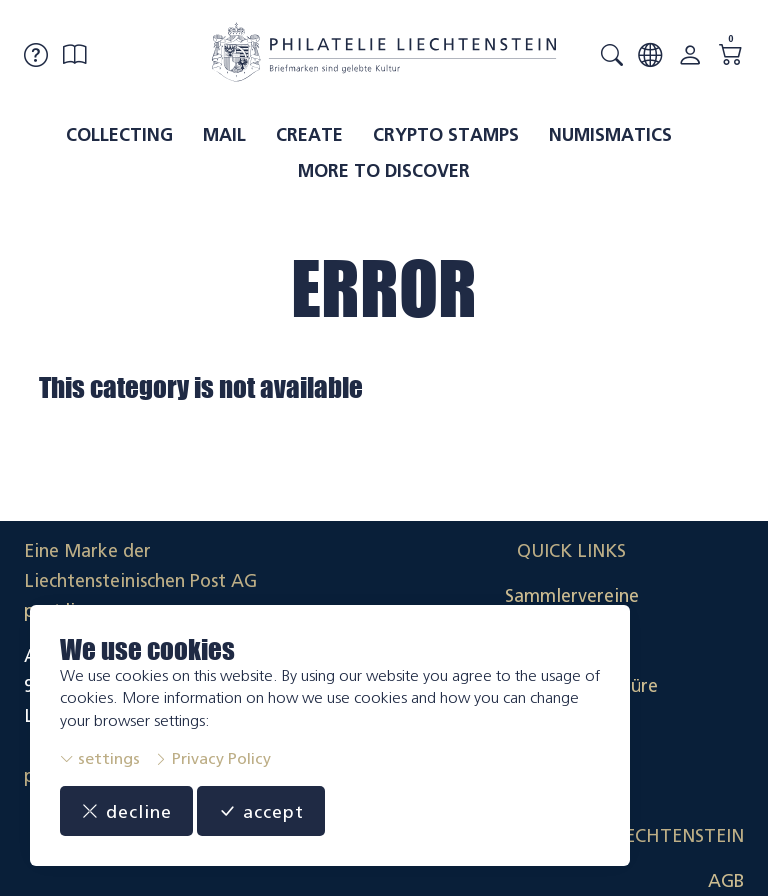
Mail (224, 135)
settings (100, 758)
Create (309, 135)
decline (126, 811)
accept (261, 811)
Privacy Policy (212, 758)
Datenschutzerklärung (653, 686)
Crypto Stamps (446, 135)
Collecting (119, 135)
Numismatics (610, 135)
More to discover (384, 171)
